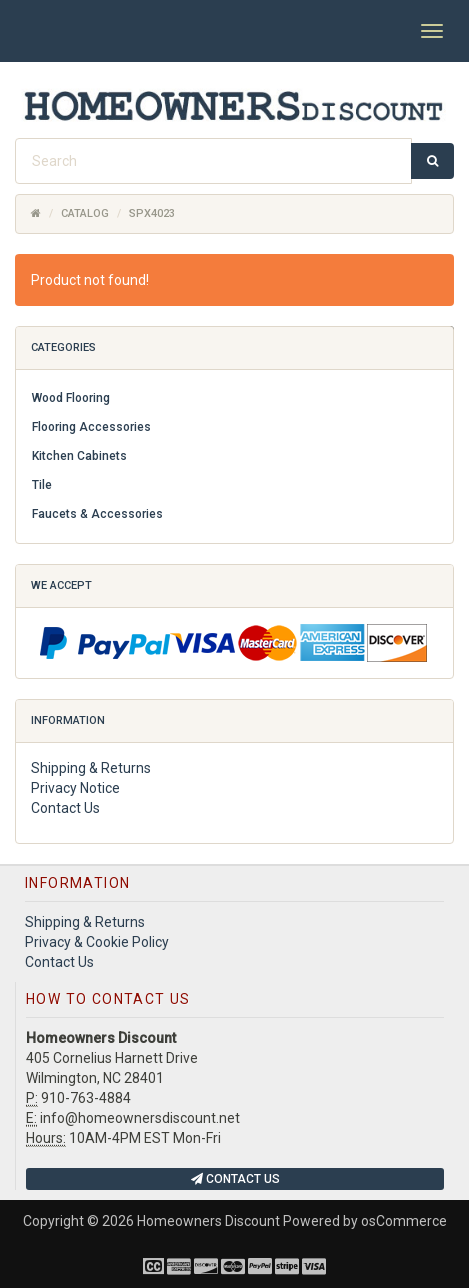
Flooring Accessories (91, 427)
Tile (42, 485)
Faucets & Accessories (97, 514)
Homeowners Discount (208, 1221)
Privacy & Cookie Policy (97, 942)
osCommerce (404, 1221)
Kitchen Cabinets (79, 456)
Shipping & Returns (91, 768)
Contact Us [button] (235, 1179)
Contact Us (65, 808)
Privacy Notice (75, 788)
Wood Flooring (71, 398)
